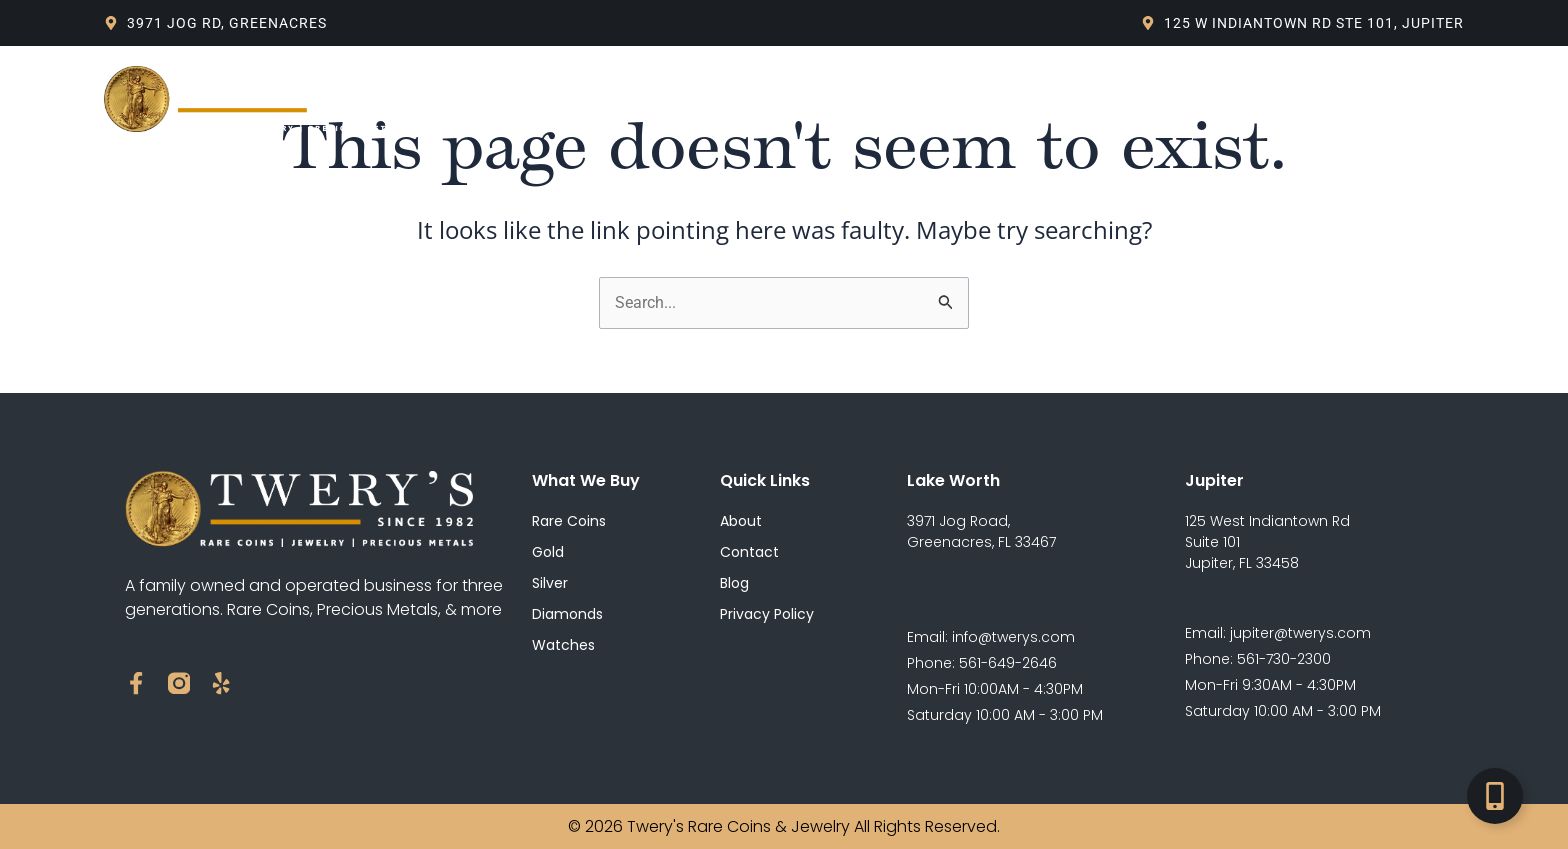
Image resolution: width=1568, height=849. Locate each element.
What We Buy (661, 99)
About (551, 99)
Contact (1007, 99)
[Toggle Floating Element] (1495, 796)
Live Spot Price (880, 99)
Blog (766, 99)
